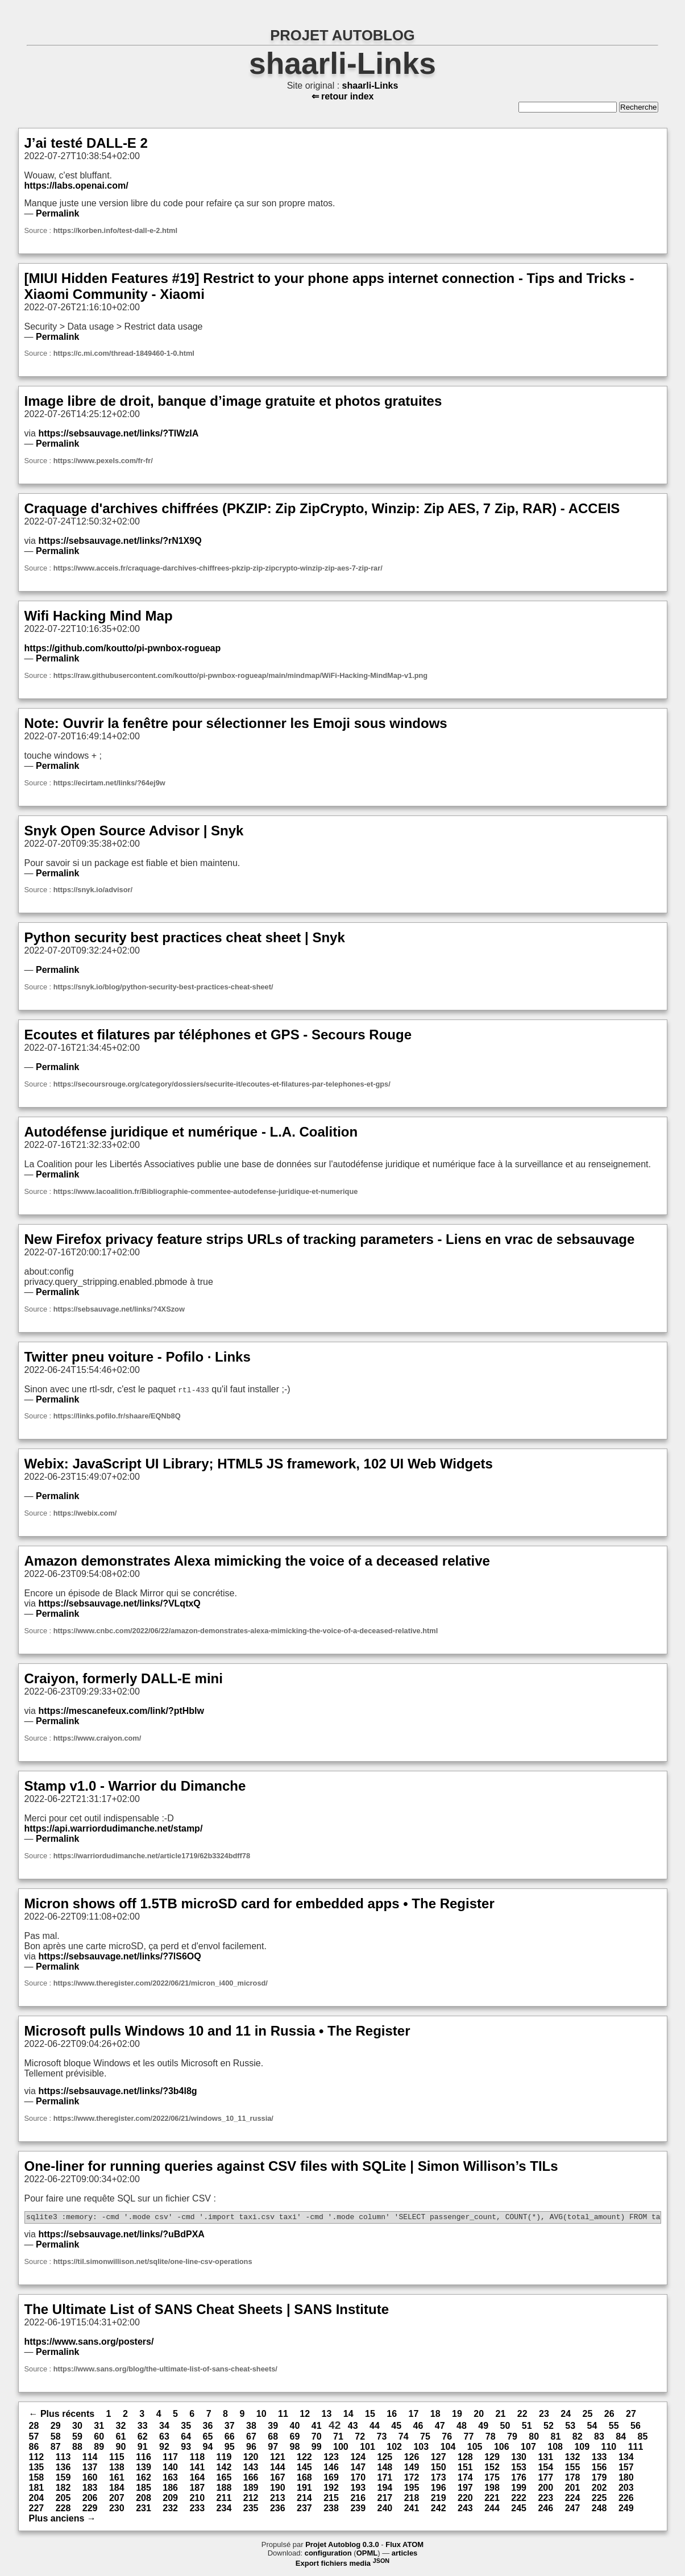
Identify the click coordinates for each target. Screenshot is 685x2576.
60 (99, 2438)
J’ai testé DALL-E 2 (86, 143)
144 (277, 2469)
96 (251, 2448)
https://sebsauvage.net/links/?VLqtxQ (119, 1603)
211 (224, 2499)
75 (425, 2438)
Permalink (57, 213)
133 (599, 2458)
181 (36, 2489)
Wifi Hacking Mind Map (98, 615)
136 (63, 2469)
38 (251, 2427)
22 (522, 2415)
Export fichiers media (342, 2565)
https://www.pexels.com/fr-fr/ (103, 460)
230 (116, 2510)
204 (36, 2499)
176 (518, 2479)
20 (479, 2415)
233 (197, 2510)
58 (56, 2438)
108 (555, 2448)
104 (448, 2448)
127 (438, 2458)
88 (77, 2448)
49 (483, 2427)
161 (116, 2479)
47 (440, 2427)
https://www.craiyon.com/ (97, 1738)
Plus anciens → (62, 2520)
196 (438, 2489)
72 (360, 2438)
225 (599, 2499)
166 (251, 2479)
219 (438, 2499)
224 (572, 2499)
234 (224, 2510)
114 (90, 2458)
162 (143, 2479)
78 (490, 2438)
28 (34, 2427)
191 (304, 2489)
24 (566, 2415)
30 (77, 2427)
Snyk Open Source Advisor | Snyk (134, 830)
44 (375, 2427)
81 (556, 2438)
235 (251, 2510)
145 (304, 2469)
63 (164, 2438)
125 (385, 2458)
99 (317, 2448)
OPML (367, 2554)
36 (208, 2427)
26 (609, 2415)
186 (170, 2489)
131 (545, 2458)
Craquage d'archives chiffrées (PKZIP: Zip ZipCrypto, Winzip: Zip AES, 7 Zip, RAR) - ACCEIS (322, 508)
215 (331, 2499)
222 (518, 2499)
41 (317, 2427)
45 (396, 2427)
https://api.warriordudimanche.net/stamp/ (113, 1828)
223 (545, 2499)
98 (295, 2448)
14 (348, 2415)
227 (36, 2510)
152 (492, 2469)
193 (358, 2489)
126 (412, 2458)
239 (358, 2510)
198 (492, 2489)
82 (577, 2438)
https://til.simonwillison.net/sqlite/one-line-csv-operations (152, 2263)
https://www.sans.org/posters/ (89, 2343)
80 (534, 2438)
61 (121, 2438)
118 (197, 2458)
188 (224, 2489)
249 (626, 2510)
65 (208, 2438)
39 (273, 2427)
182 (63, 2489)
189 (251, 2489)
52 (548, 2427)
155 (572, 2469)
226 (626, 2499)
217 (385, 2499)
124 (358, 2458)
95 (230, 2448)
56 (635, 2427)
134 (626, 2458)
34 (164, 2427)
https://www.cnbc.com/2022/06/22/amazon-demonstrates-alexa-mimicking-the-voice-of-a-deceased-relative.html (245, 1630)
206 (90, 2499)
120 (251, 2458)
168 (304, 2479)
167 (277, 2479)
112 (36, 2458)
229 (90, 2510)
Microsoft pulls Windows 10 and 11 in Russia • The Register (217, 2030)
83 (599, 2438)
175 (492, 2479)
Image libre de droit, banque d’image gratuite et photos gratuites (233, 401)
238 (331, 2510)
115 (116, 2458)
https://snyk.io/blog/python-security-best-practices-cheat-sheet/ (163, 987)
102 (394, 2448)
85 (643, 2438)
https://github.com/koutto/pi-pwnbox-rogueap (122, 648)
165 (224, 2479)
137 (90, 2469)
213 (277, 2499)
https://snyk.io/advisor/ (92, 889)
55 (614, 2427)
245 (518, 2510)
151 (465, 2469)
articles (405, 2554)
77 (469, 2438)
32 (121, 2427)
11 (283, 2415)
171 (385, 2479)
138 (116, 2469)
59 (77, 2438)
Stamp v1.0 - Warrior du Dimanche (135, 1785)
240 (385, 2510)
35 (186, 2427)
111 (636, 2448)
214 (304, 2499)
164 (197, 2479)
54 (592, 2427)
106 (501, 2448)
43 (353, 2427)
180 (626, 2479)
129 (492, 2458)
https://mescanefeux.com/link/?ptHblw (121, 1711)
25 (588, 2415)
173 (438, 2479)
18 (435, 2415)
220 (465, 2499)
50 (505, 2427)
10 (261, 2415)
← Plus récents (62, 2415)
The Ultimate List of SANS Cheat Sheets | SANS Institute (206, 2311)
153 (518, 2469)
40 (295, 2427)
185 (143, 2489)
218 (412, 2499)
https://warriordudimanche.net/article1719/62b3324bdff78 (151, 1855)
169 (331, 2479)
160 (90, 2479)
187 (197, 2489)
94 (208, 2448)
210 (197, 2499)
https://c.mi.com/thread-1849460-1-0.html (123, 353)
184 (116, 2489)
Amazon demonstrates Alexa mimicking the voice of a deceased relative (257, 1560)
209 (170, 2499)
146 (331, 2469)
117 (170, 2458)
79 (512, 2438)
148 (385, 2469)
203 (626, 2489)
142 (224, 2469)
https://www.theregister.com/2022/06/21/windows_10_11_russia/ (163, 2118)
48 (461, 2427)
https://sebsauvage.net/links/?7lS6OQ (119, 1956)
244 (492, 2510)
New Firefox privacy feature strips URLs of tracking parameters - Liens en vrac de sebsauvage (329, 1239)
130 (518, 2458)
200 (545, 2489)
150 (438, 2469)
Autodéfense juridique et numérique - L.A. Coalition (191, 1131)
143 (251, 2469)
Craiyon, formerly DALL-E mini (123, 1678)
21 (501, 2415)
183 (90, 2489)
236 (277, 2510)
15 (370, 2415)
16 (392, 2415)
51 (527, 2427)
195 (412, 2489)
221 (492, 2499)
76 (447, 2438)
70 (317, 2438)
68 (273, 2438)
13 (327, 2415)
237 (304, 2510)
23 (544, 2415)
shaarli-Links (342, 63)
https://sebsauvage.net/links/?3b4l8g (117, 2091)
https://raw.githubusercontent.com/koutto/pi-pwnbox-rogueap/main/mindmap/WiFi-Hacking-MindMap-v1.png (240, 675)
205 (63, 2499)
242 (438, 2510)
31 (99, 2427)
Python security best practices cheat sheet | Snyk (184, 937)
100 (340, 2448)
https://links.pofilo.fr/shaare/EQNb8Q (117, 1416)
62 (143, 2438)
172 (412, 2479)
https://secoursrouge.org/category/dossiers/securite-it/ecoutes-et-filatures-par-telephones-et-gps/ (222, 1084)
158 (36, 2479)
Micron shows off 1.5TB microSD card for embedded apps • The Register (259, 1903)
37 (230, 2427)
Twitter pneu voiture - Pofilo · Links (137, 1356)
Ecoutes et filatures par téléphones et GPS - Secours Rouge (218, 1034)
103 (421, 2448)
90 (121, 2448)
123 (331, 2458)
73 (382, 2438)
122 (304, 2458)
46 (418, 2427)
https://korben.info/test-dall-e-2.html (115, 230)
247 (572, 2510)
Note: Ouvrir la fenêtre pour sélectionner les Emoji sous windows (235, 723)
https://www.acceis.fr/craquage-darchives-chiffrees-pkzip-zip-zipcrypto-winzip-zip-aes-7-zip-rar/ (218, 568)
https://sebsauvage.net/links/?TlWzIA (118, 433)
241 (412, 2510)
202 (599, 2489)
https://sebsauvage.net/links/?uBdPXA (121, 2236)
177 (545, 2479)
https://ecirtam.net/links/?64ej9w (109, 783)
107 (528, 2448)
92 (164, 2448)
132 (572, 2458)
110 (609, 2448)
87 (56, 2448)
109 (581, 2448)
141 (197, 2469)
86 (34, 2448)
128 (465, 2458)
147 (358, 2469)
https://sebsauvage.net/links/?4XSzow (119, 1309)
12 (305, 2415)
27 (631, 2415)
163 (170, 2479)
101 (367, 2448)
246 (545, 2510)
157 (626, 2469)
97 (273, 2448)
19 (457, 2415)
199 (518, 2489)
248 (599, 2510)
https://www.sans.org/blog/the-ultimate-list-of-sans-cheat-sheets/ (165, 2370)
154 (545, 2469)
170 (358, 2479)
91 (143, 2448)
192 (331, 2489)
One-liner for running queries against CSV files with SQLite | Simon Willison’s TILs (291, 2166)
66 (230, 2438)
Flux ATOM (404, 2546)
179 (599, 2479)
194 (385, 2489)
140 (170, 2469)
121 (277, 2458)
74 (403, 2438)
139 (143, 2469)
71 (338, 2438)
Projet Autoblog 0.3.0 (342, 2546)
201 (572, 2489)
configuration (328, 2554)
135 (36, 2469)
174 (465, 2479)
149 (412, 2469)
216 (358, 2499)
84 (621, 2438)
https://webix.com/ (85, 1513)
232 (170, 2510)
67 (251, 2438)
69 (295, 2438)
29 (56, 2427)
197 (465, 2489)
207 (116, 2499)
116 (143, 2458)
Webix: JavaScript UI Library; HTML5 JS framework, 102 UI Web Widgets (258, 1463)
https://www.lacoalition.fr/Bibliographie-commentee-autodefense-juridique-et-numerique (205, 1191)
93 (186, 2448)
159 (63, 2479)
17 (414, 2415)
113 (63, 2458)
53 (570, 2427)
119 (224, 2458)
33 (143, 2427)
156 (599, 2469)
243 (465, 2510)
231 (143, 2510)
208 (143, 2499)
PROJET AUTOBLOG (342, 35)
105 (475, 2448)
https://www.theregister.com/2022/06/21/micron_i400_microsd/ (160, 1983)
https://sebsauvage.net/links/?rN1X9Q (119, 541)
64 (186, 2438)
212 (251, 2499)
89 (99, 2448)
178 (572, 2479)
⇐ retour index (343, 96)
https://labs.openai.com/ (76, 185)
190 (277, 2489)
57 (34, 2438)
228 (63, 2510)
